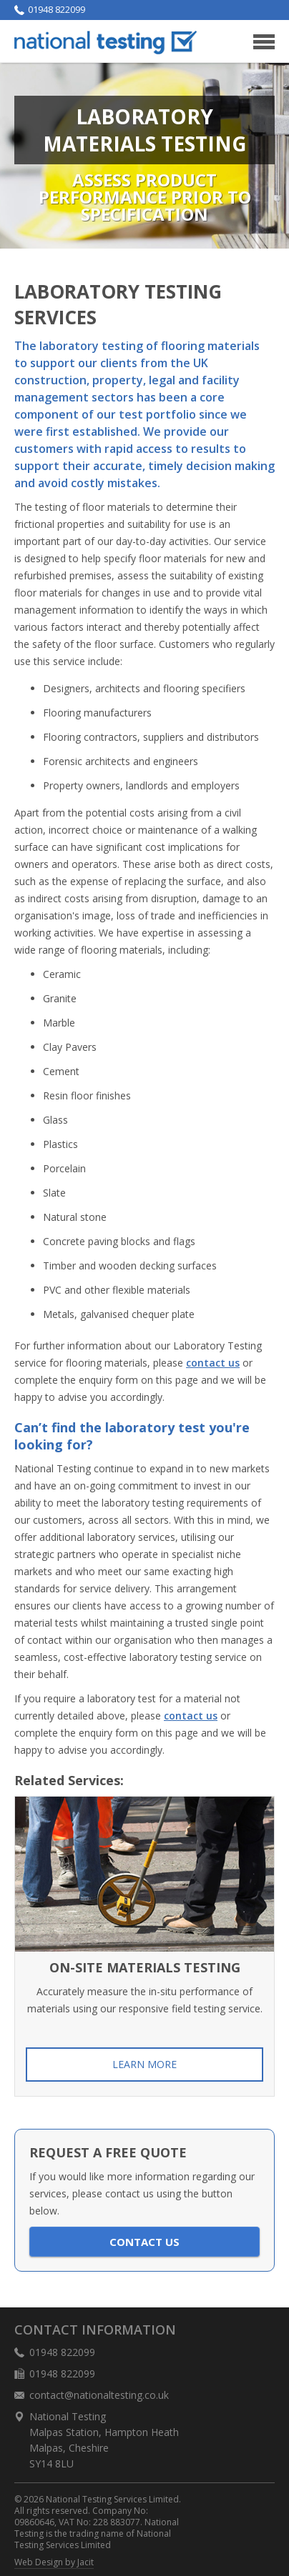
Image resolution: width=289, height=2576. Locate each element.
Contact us (144, 2242)
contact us (213, 1362)
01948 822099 (49, 9)
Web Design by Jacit (54, 2562)
